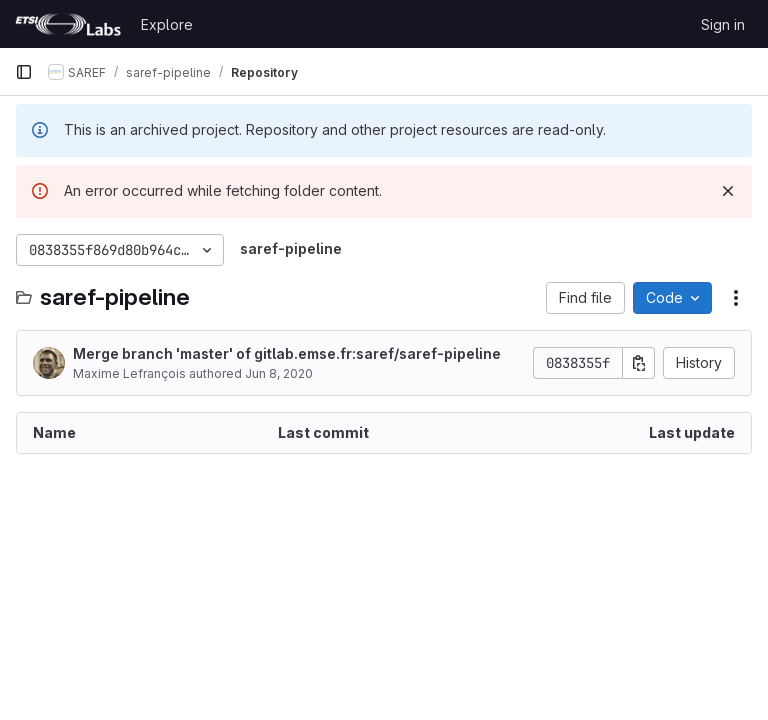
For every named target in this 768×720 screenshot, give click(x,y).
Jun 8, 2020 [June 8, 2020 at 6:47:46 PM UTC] (279, 373)
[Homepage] (68, 24)
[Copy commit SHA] (639, 363)
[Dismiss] (728, 191)
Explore (167, 24)
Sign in (723, 24)
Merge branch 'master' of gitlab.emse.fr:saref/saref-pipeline (287, 353)
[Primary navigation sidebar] (24, 72)
